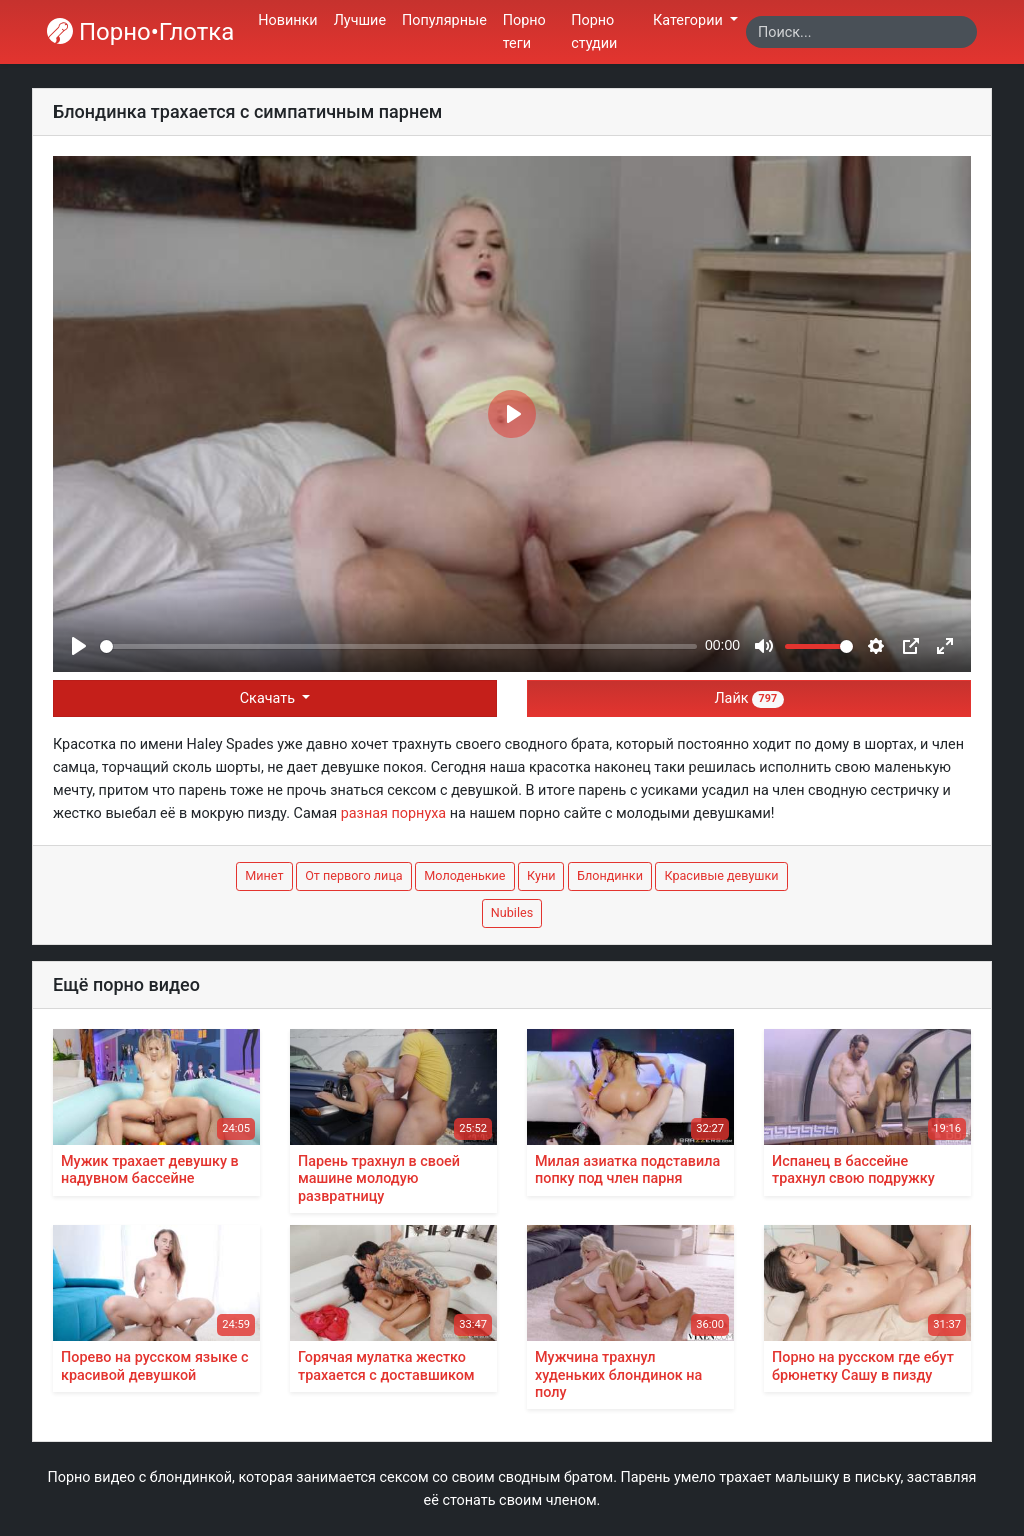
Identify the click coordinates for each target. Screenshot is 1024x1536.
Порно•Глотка (140, 32)
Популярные (444, 20)
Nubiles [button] (512, 912)
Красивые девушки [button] (721, 875)
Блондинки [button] (610, 875)
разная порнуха (393, 813)
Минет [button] (264, 875)
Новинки (287, 20)
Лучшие (360, 20)
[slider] (398, 646)
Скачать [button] (269, 698)
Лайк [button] (748, 698)
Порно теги (524, 32)
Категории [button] (689, 20)
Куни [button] (541, 875)
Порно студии (594, 32)
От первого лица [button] (354, 875)
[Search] (861, 32)
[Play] (79, 646)
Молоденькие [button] (464, 875)
